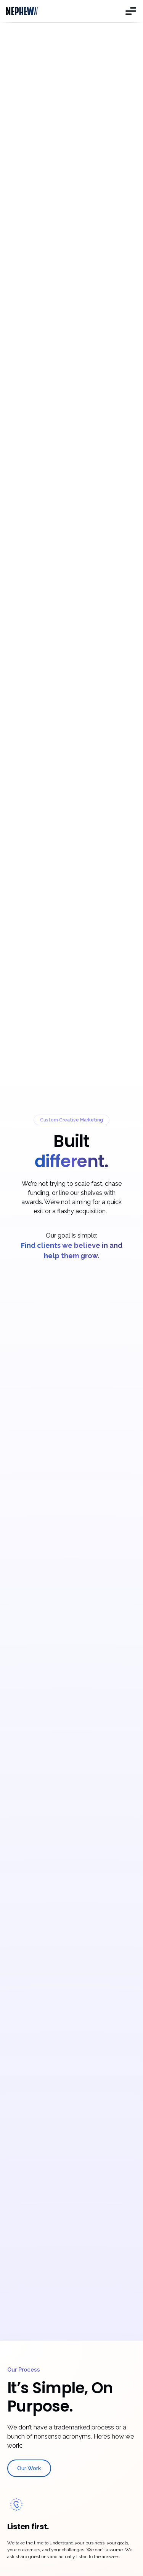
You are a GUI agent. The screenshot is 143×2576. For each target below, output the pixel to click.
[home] (26, 11)
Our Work (29, 2468)
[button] (129, 11)
